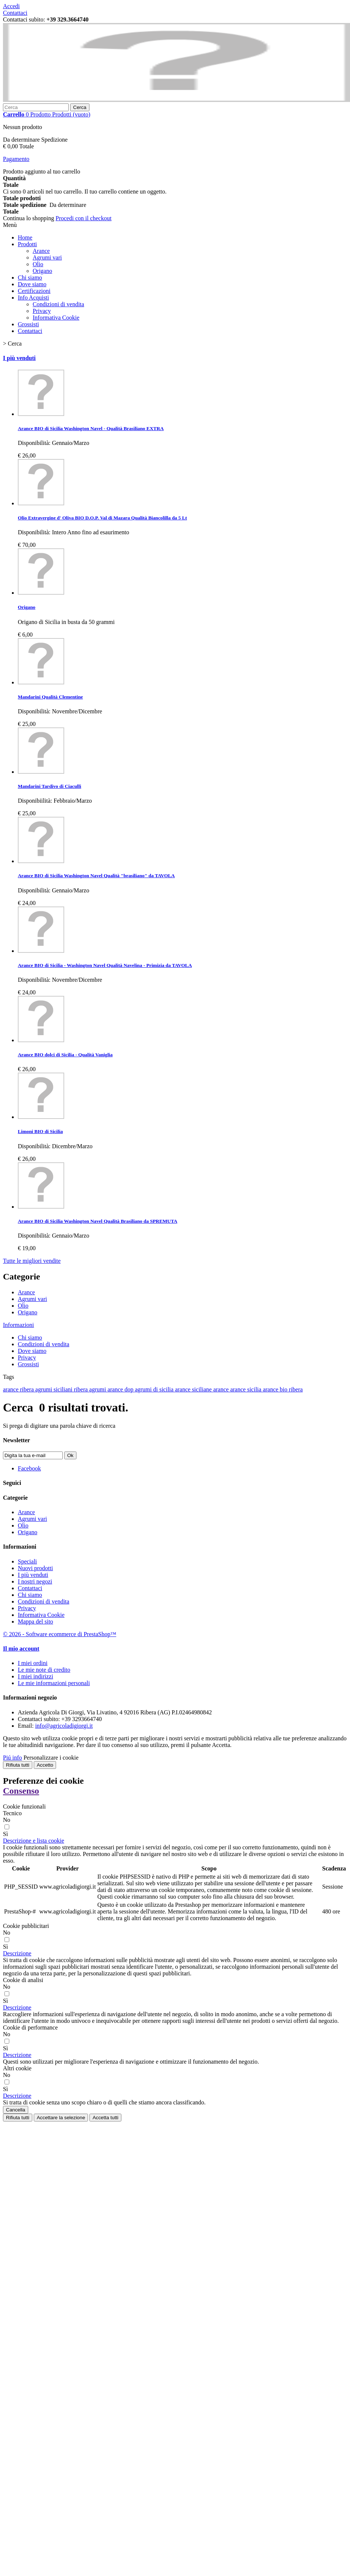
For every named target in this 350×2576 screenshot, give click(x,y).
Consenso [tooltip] (21, 1791)
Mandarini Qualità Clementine (50, 697)
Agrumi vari (47, 257)
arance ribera (19, 1389)
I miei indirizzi (35, 1676)
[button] (33, 1840)
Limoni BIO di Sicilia (40, 1131)
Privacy (42, 311)
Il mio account (21, 1648)
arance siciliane (194, 1389)
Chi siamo (30, 277)
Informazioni (18, 1325)
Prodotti (27, 244)
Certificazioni (34, 291)
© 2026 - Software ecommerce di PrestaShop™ (59, 1634)
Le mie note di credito (44, 1670)
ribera (81, 1389)
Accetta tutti (105, 2117)
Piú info (12, 1757)
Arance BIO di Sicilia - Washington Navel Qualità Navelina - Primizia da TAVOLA (105, 965)
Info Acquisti (33, 297)
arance (221, 1389)
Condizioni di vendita (58, 304)
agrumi (98, 1389)
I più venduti (19, 358)
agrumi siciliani (54, 1389)
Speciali (27, 1561)
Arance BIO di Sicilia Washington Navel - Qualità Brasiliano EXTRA (91, 428)
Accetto (45, 1765)
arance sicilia (246, 1389)
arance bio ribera (282, 1389)
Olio (38, 264)
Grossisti (28, 324)
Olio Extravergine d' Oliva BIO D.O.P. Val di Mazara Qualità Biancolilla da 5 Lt (102, 518)
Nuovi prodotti (35, 1568)
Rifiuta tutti (17, 1765)
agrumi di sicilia (155, 1389)
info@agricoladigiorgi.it (64, 1726)
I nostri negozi (35, 1581)
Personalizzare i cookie (50, 1757)
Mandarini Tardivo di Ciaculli (49, 786)
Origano (42, 271)
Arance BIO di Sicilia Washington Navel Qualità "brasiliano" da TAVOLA (96, 875)
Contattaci (15, 13)
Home (25, 237)
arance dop (121, 1389)
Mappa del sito (35, 1621)
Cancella (15, 2110)
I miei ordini (33, 1663)
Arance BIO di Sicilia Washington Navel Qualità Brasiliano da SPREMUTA (97, 1221)
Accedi (11, 6)
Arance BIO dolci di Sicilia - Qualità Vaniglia (65, 1054)
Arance (41, 251)
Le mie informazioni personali (54, 1683)
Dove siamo (32, 284)
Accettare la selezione (61, 2117)
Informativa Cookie (56, 317)
